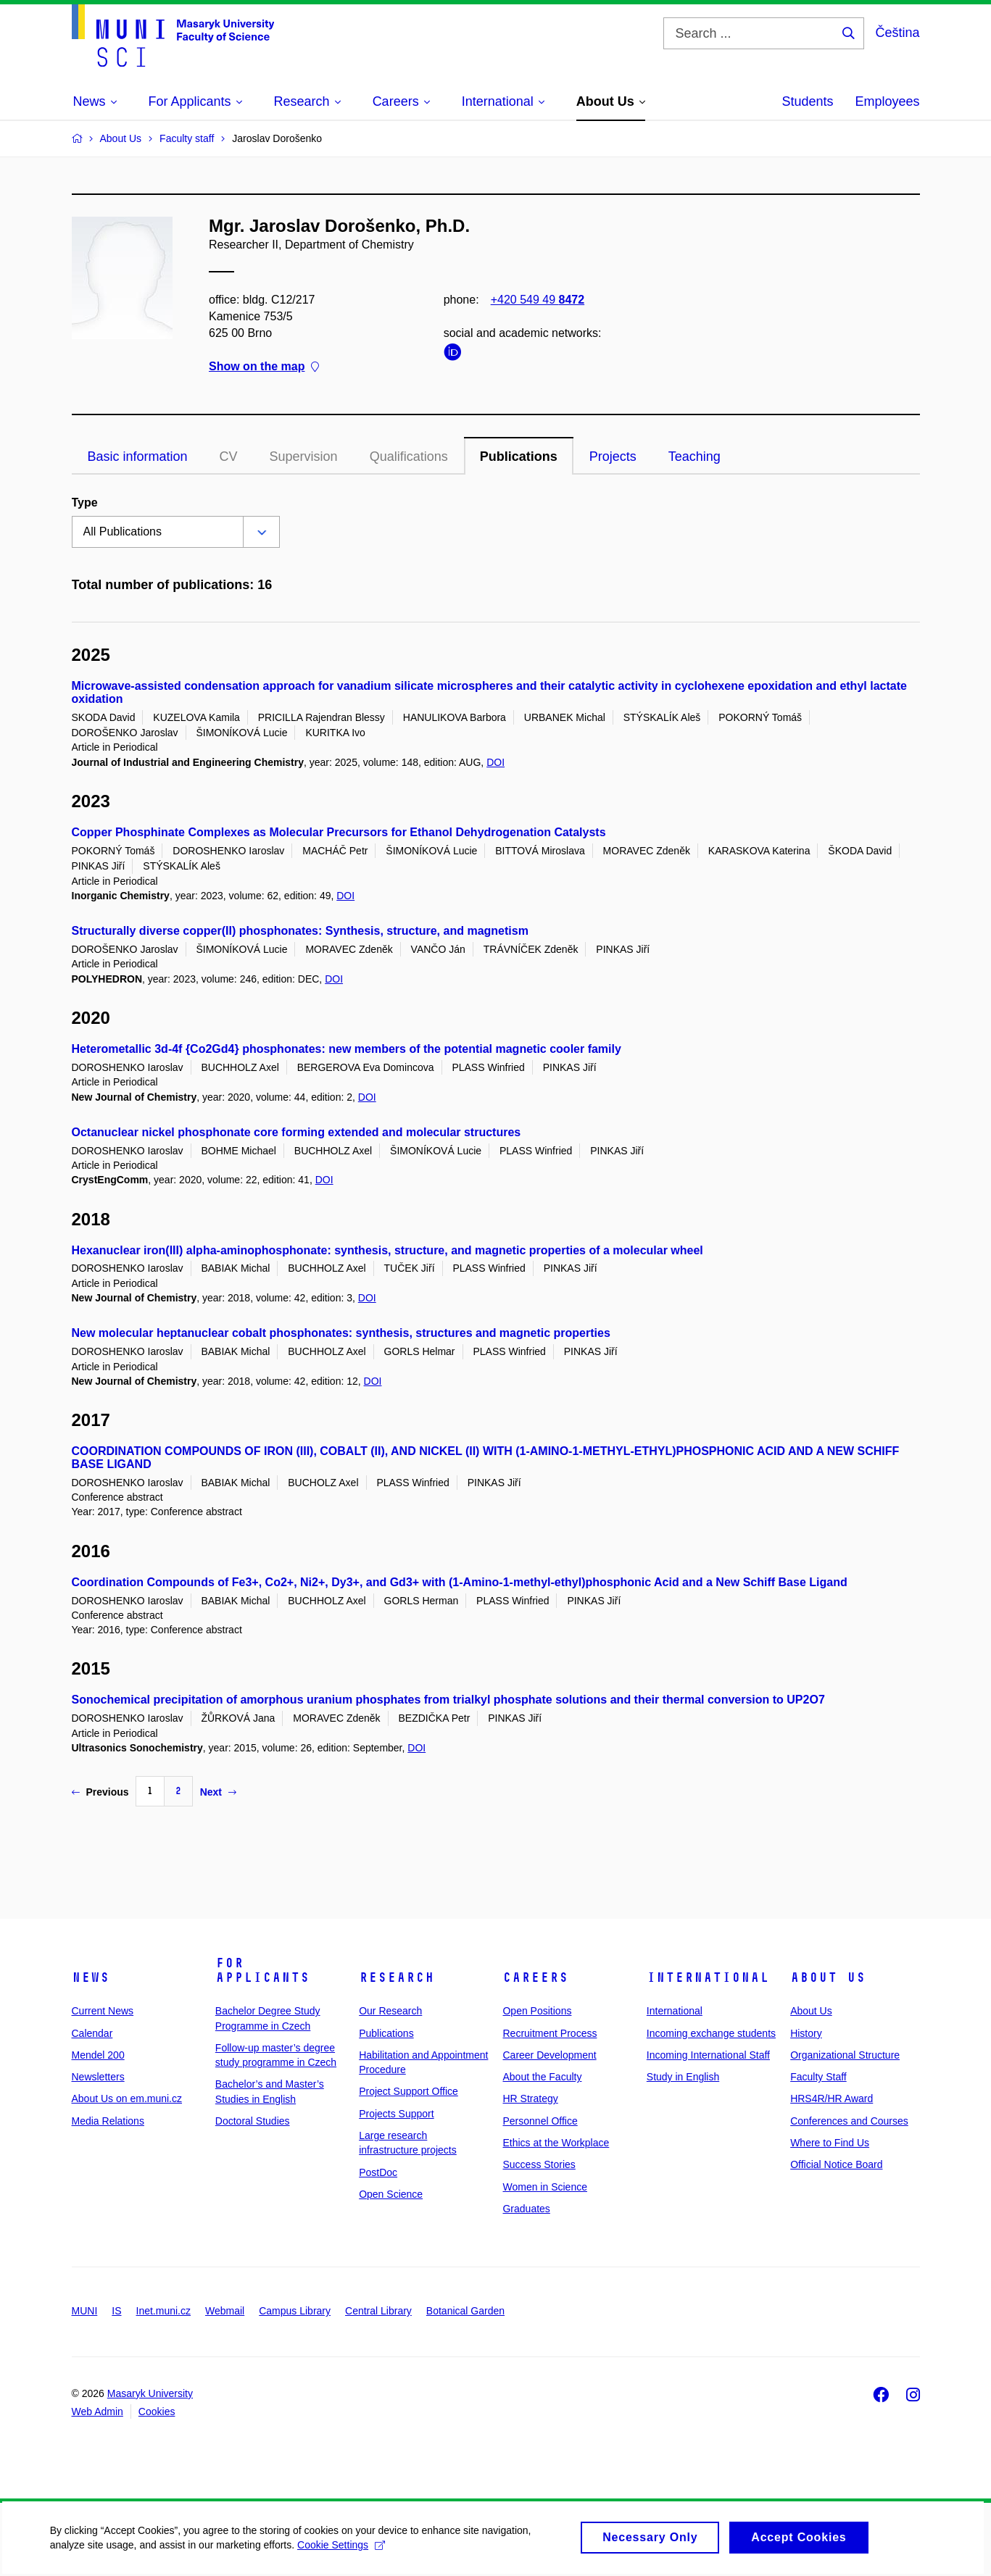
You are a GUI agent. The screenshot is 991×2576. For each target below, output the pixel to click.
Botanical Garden (465, 2311)
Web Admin (97, 2411)
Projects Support (396, 2113)
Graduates (526, 2208)
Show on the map (264, 367)
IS (116, 2311)
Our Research (390, 2011)
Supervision (304, 456)
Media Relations (108, 2121)
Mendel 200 (98, 2055)
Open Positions (536, 2011)
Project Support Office (408, 2091)
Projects (613, 456)
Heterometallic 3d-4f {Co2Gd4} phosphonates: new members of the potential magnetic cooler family (346, 1049)
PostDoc (378, 2172)
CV (229, 456)
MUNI (85, 2311)
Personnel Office (539, 2121)
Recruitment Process (549, 2033)
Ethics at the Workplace (555, 2142)
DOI (495, 762)
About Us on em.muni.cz (127, 2098)
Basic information (138, 456)
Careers (535, 1977)
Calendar (92, 2033)
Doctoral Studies (252, 2121)
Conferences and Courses (849, 2121)
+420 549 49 (537, 299)
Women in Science (544, 2187)
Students (807, 101)
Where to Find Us (829, 2142)
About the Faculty (541, 2077)
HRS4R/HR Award (831, 2098)
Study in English (683, 2077)
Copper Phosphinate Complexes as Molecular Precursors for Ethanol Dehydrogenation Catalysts (339, 832)
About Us (828, 1977)
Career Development (549, 2055)
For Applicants (262, 1970)
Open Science (391, 2194)
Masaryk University (150, 2393)
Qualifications (409, 456)
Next (218, 1792)
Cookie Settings (342, 2551)
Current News (103, 2011)
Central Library (378, 2311)
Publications (518, 456)
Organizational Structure (845, 2055)
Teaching (694, 456)
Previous (100, 1792)
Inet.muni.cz (163, 2311)
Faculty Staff (818, 2077)
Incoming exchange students (711, 2033)
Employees (887, 101)
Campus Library (295, 2311)
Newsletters (98, 2077)
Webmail (224, 2311)
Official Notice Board (836, 2164)
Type (85, 502)
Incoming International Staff (708, 2055)
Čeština (897, 32)
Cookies (156, 2411)
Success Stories (538, 2164)
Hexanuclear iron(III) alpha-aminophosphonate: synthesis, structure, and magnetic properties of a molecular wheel (387, 1250)
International (708, 1977)
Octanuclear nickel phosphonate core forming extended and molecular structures (296, 1132)
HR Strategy (529, 2098)
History (806, 2033)
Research (396, 1977)
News (90, 1977)
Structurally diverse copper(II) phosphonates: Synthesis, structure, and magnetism (300, 931)
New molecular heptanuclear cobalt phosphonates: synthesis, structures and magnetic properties (341, 1333)
